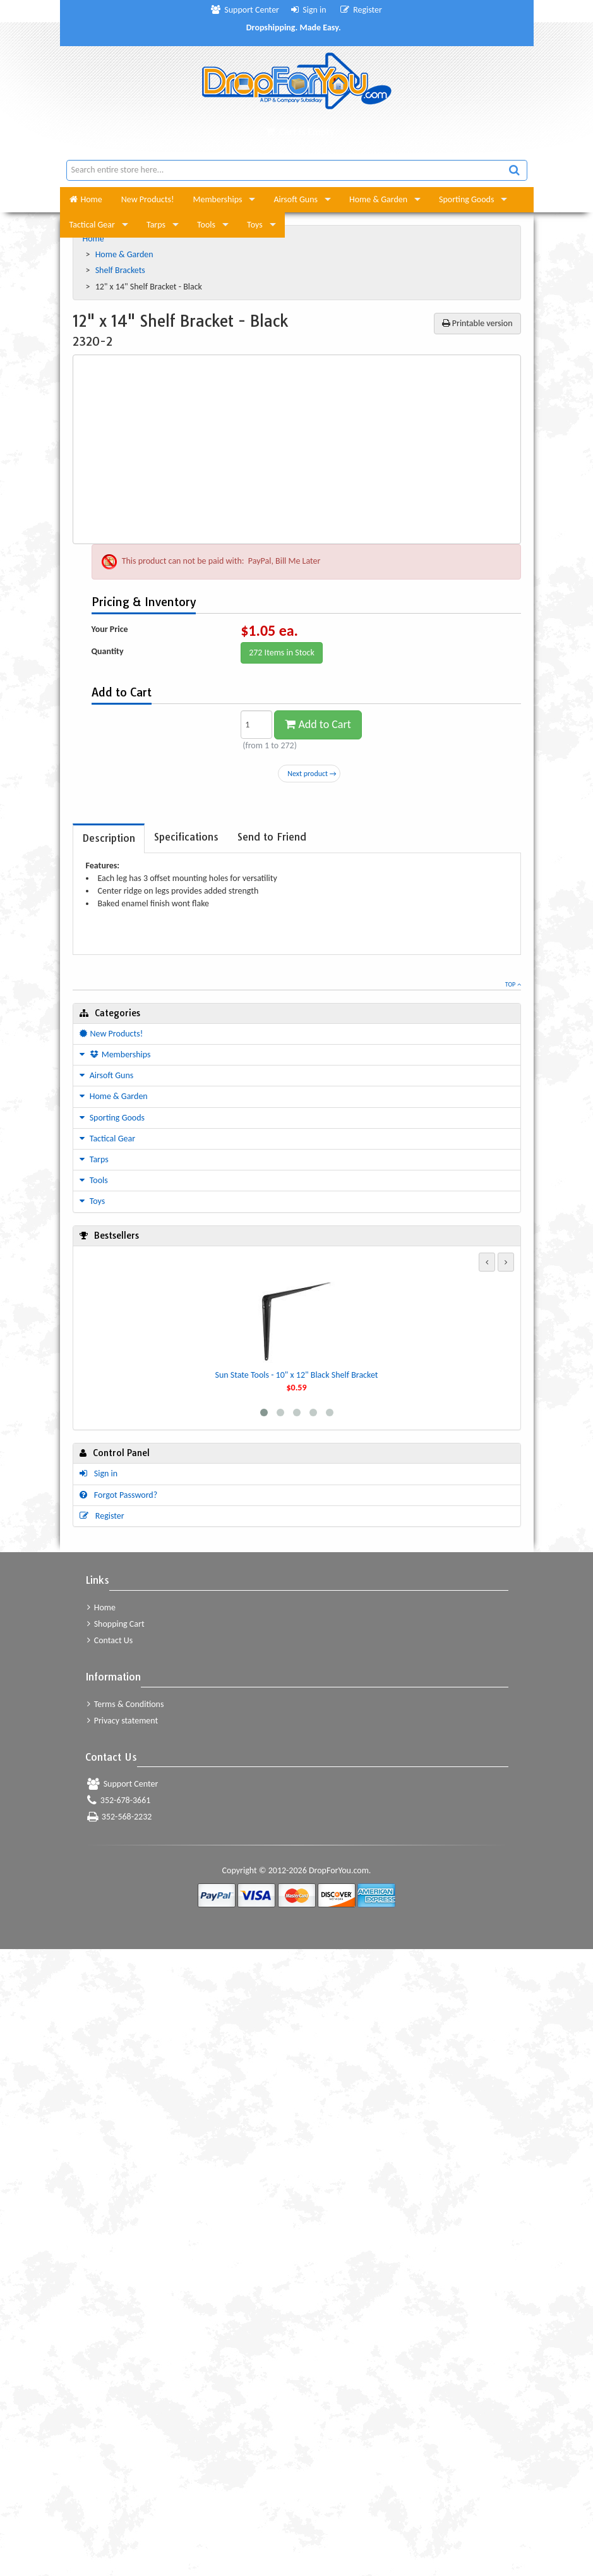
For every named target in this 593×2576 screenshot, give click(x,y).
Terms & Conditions (125, 1704)
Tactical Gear (92, 224)
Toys (255, 224)
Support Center (245, 9)
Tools (206, 224)
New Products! (147, 199)
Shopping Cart (116, 1624)
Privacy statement (123, 1720)
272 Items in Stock (281, 652)
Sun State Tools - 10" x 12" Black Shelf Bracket (296, 1375)
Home (85, 199)
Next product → (311, 773)
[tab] (109, 838)
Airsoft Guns (295, 199)
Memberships (218, 199)
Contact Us (110, 1640)
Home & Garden (378, 199)
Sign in (308, 9)
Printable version (477, 323)
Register (361, 9)
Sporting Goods (466, 199)
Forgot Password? (119, 1495)
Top (513, 984)
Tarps (156, 224)
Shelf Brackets (121, 270)
